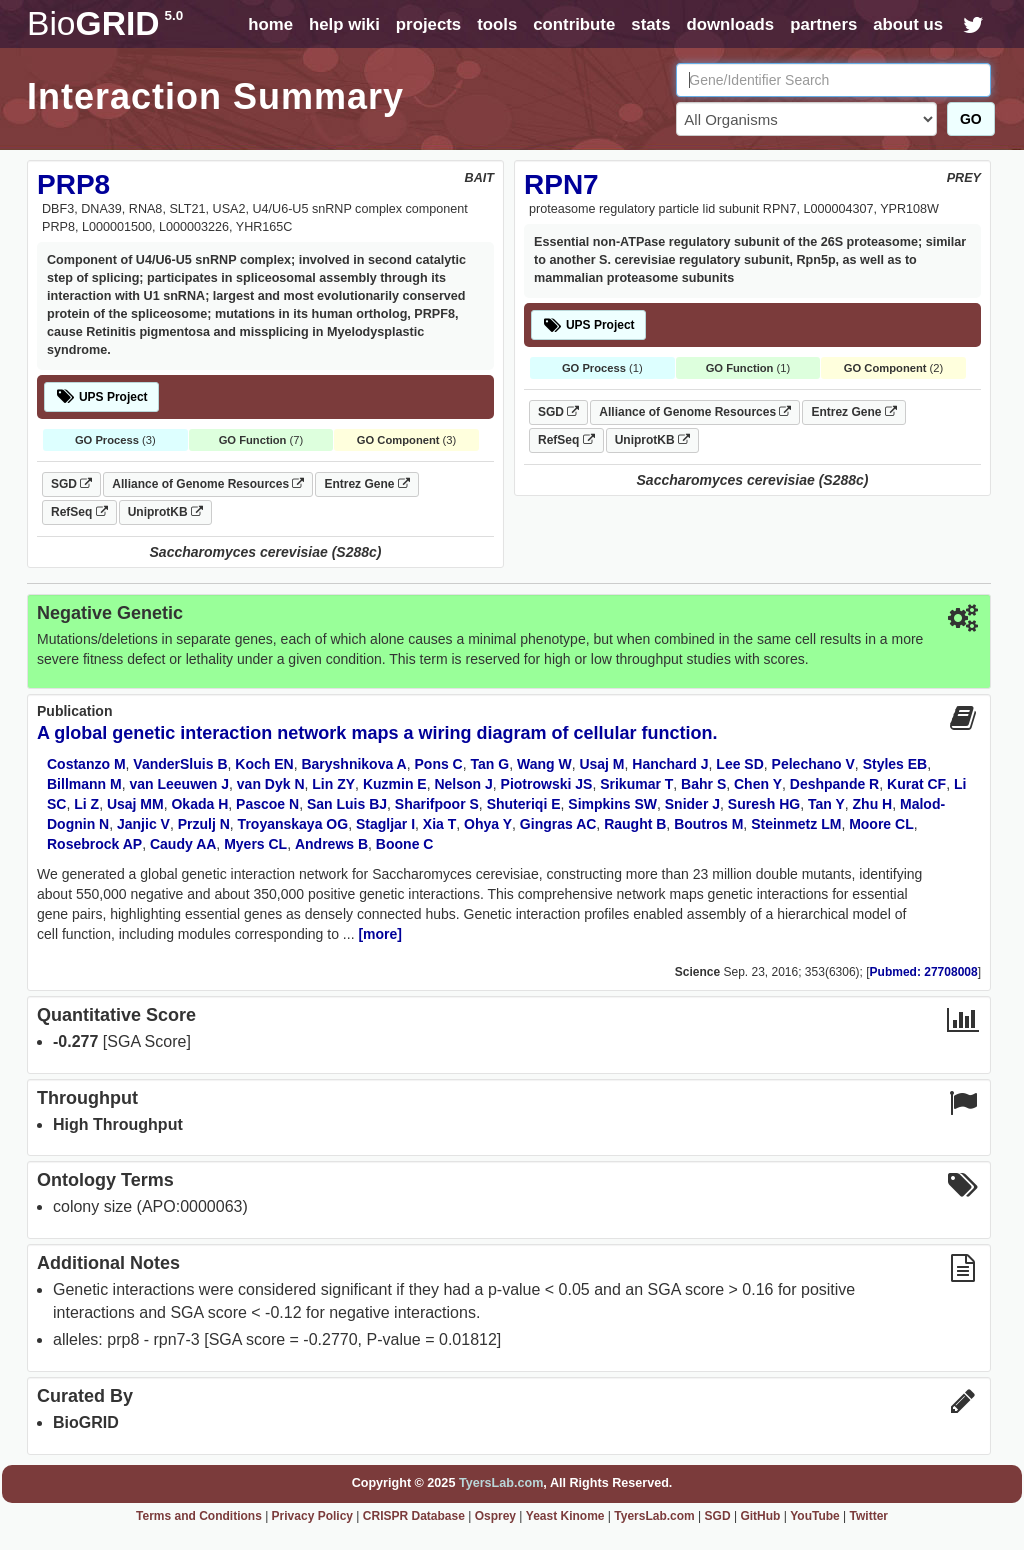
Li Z (86, 804)
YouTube (815, 1516)
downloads (730, 24)
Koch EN (264, 764)
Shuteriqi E (524, 804)
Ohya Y (488, 824)
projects (428, 24)
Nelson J (463, 784)
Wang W (544, 764)
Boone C (405, 844)
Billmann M (84, 784)
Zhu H (873, 804)
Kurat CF (916, 784)
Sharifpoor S (437, 804)
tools (497, 24)
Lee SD (739, 764)
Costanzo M (86, 764)
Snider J (692, 804)
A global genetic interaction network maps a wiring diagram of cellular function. (377, 733)
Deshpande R (834, 784)
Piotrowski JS (547, 784)
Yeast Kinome (565, 1516)
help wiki (344, 24)
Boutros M (708, 824)
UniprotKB (165, 512)
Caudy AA (183, 844)
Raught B (635, 824)
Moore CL (881, 824)
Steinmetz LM (796, 824)
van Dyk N (271, 784)
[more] (380, 934)
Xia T (439, 824)
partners (823, 24)
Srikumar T (636, 784)
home (270, 24)
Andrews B (331, 844)
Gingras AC (558, 824)
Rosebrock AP (94, 844)
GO (971, 119)
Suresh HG (764, 804)
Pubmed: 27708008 (924, 972)
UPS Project (101, 397)
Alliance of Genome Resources (208, 484)
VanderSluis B (180, 764)
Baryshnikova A (353, 764)
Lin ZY (333, 784)
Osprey (495, 1516)
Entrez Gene (366, 484)
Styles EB (895, 764)
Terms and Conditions (199, 1516)
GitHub (760, 1516)
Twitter (869, 1516)
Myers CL (255, 844)
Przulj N (204, 824)
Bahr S (703, 784)
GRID (105, 23)
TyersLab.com (501, 1483)
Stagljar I (385, 824)
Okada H (199, 804)
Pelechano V (813, 764)
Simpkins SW (612, 804)
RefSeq (79, 512)
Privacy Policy (312, 1516)
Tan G (490, 764)
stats (650, 24)
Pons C (439, 764)
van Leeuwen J (179, 784)
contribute (574, 24)
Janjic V (143, 824)
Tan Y (826, 804)
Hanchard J (670, 764)
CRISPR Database (414, 1516)
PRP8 (73, 184)
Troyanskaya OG (293, 824)
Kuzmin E (395, 784)
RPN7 (561, 184)
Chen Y (758, 784)
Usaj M (601, 764)
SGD (71, 484)
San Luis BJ (347, 804)
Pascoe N (267, 804)
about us (908, 24)
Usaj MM (135, 804)
